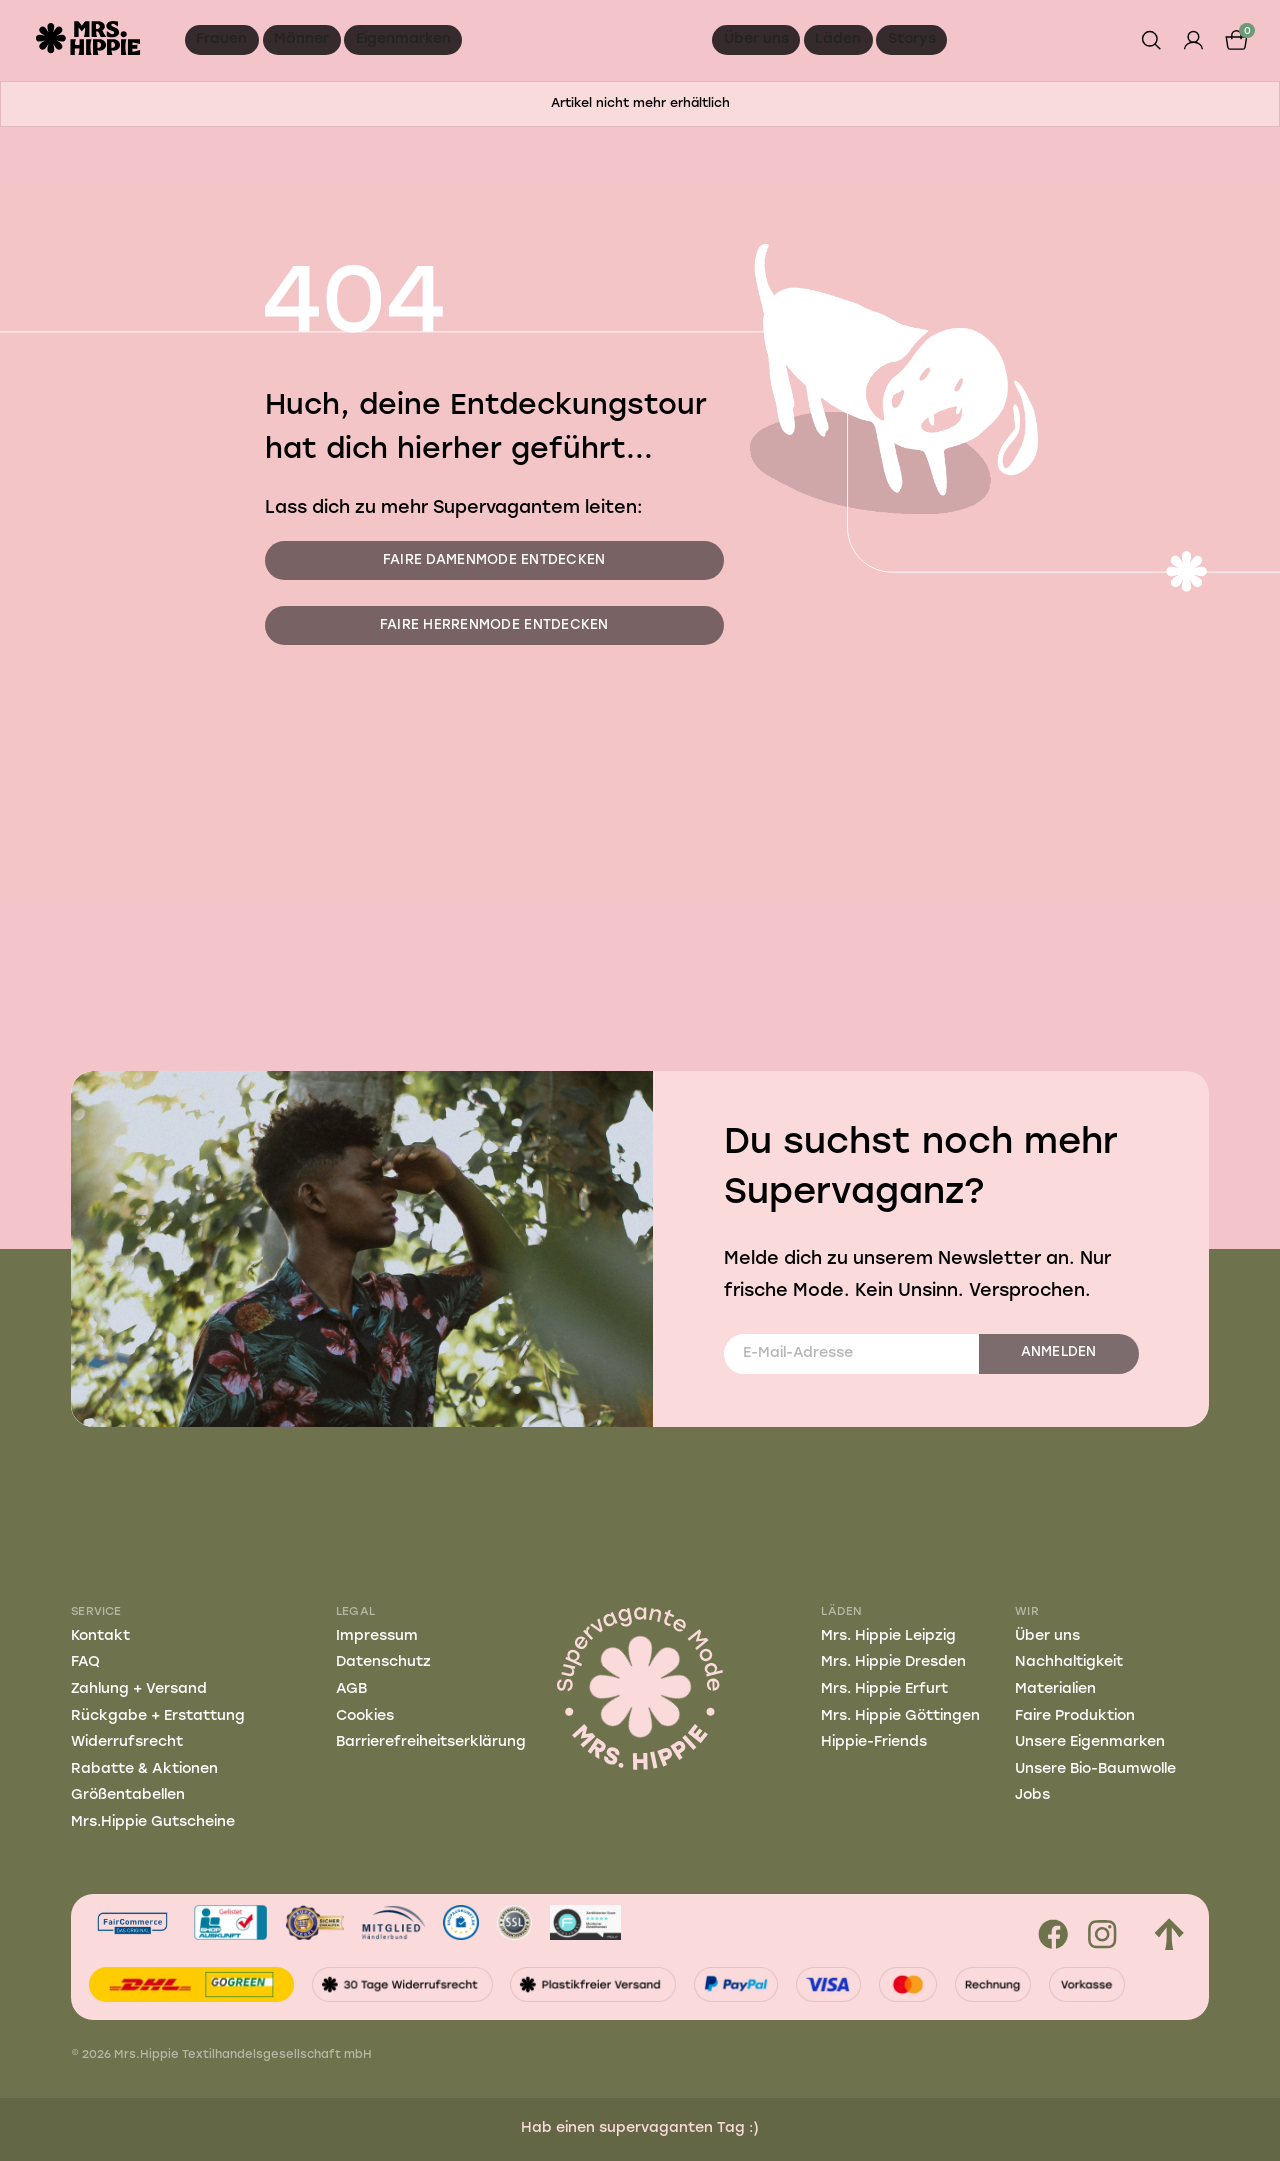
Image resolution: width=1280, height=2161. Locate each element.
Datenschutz (383, 1662)
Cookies (365, 1716)
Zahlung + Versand (139, 1689)
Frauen (221, 39)
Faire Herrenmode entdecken (494, 625)
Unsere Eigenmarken (1090, 1742)
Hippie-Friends (874, 1742)
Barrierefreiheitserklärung (431, 1742)
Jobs (1032, 1795)
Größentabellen (128, 1795)
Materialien (1055, 1689)
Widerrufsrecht (127, 1742)
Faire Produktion (1075, 1716)
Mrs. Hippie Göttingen (900, 1716)
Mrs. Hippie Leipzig (888, 1636)
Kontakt (100, 1636)
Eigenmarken (403, 39)
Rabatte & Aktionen (144, 1769)
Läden (838, 39)
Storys (912, 39)
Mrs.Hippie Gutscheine (153, 1822)
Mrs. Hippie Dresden (893, 1662)
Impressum (377, 1636)
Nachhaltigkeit (1069, 1662)
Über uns (756, 39)
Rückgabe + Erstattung (158, 1716)
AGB (351, 1689)
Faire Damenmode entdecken (494, 560)
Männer (301, 39)
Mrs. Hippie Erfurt (884, 1689)
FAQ (85, 1662)
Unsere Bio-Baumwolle (1095, 1769)
